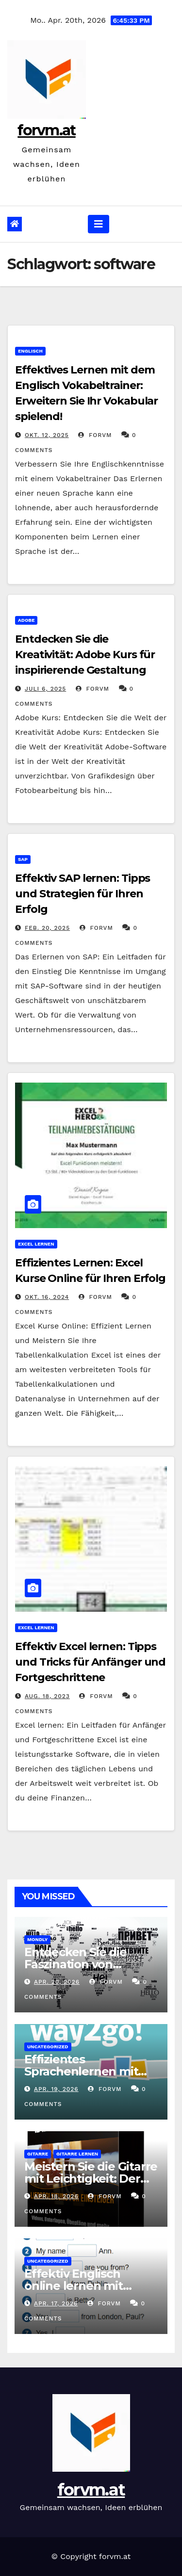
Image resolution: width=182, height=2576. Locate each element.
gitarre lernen (77, 2153)
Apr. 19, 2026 (56, 2089)
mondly (37, 1939)
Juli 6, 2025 (45, 688)
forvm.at (46, 130)
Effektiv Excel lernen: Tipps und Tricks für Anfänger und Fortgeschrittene (90, 1662)
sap (23, 859)
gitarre (37, 2153)
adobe (26, 620)
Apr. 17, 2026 (56, 2303)
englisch (30, 351)
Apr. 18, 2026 (56, 2196)
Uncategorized (47, 2046)
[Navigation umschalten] (98, 224)
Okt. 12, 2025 (47, 435)
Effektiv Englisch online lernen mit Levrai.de (73, 2286)
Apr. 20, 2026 (57, 1981)
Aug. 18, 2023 (47, 1696)
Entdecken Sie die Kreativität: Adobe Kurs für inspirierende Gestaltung (85, 654)
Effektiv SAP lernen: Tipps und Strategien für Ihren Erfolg (82, 894)
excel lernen (36, 1244)
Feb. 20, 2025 (47, 927)
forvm (95, 435)
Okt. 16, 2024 (47, 1297)
